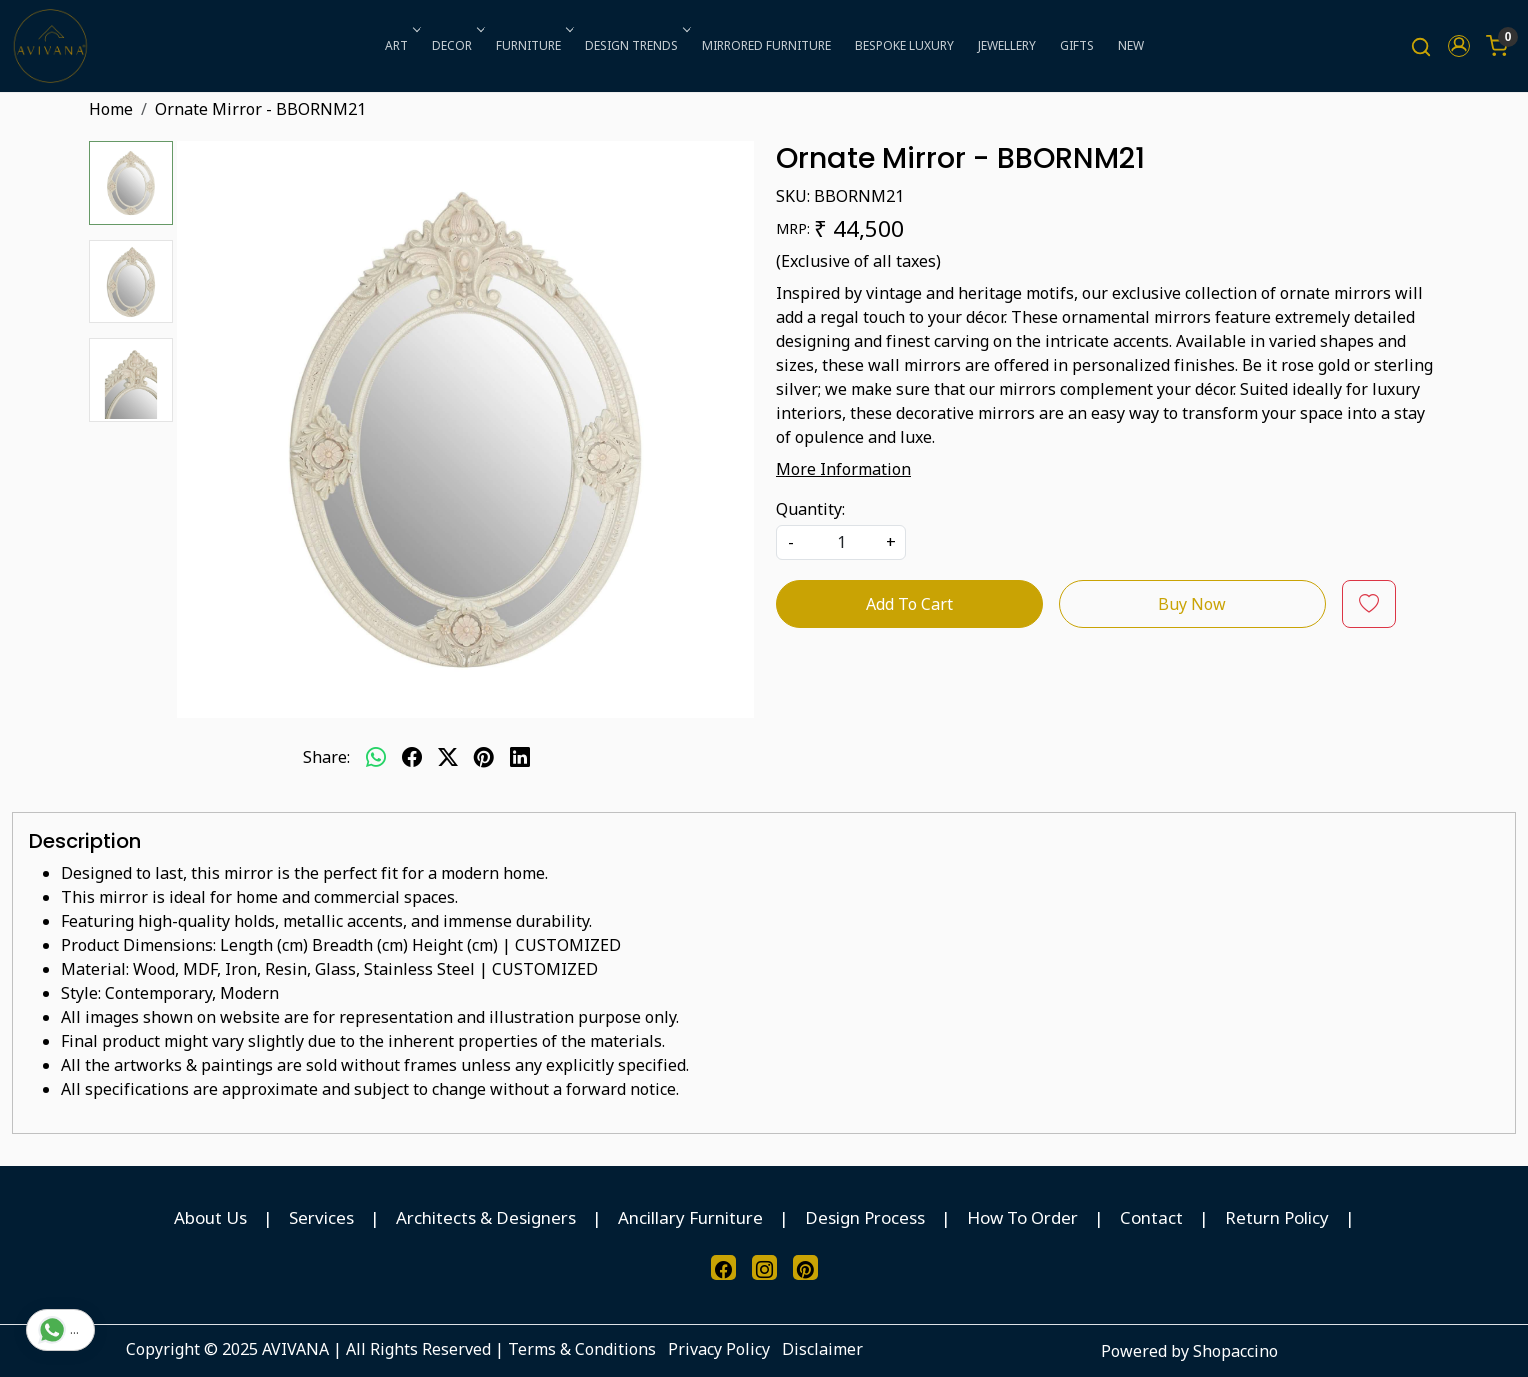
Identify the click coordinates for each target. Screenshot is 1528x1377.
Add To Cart (909, 604)
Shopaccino (1235, 1351)
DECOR (456, 45)
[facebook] (412, 757)
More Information (843, 469)
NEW (1131, 45)
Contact (1151, 1217)
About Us (210, 1217)
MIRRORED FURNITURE (766, 45)
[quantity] (841, 542)
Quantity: (810, 509)
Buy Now (1192, 604)
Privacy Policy (719, 1349)
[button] (1459, 46)
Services (321, 1217)
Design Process (865, 1217)
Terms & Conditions (582, 1349)
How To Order (1022, 1217)
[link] (1421, 46)
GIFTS (1077, 45)
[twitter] (448, 757)
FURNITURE (533, 45)
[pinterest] (484, 757)
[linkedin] (520, 757)
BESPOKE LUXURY (904, 45)
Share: (326, 757)
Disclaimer (822, 1349)
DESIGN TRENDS (636, 45)
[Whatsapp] (376, 757)
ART (401, 45)
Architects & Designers (486, 1217)
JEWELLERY (1007, 45)
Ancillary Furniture (690, 1217)
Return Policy (1277, 1217)
